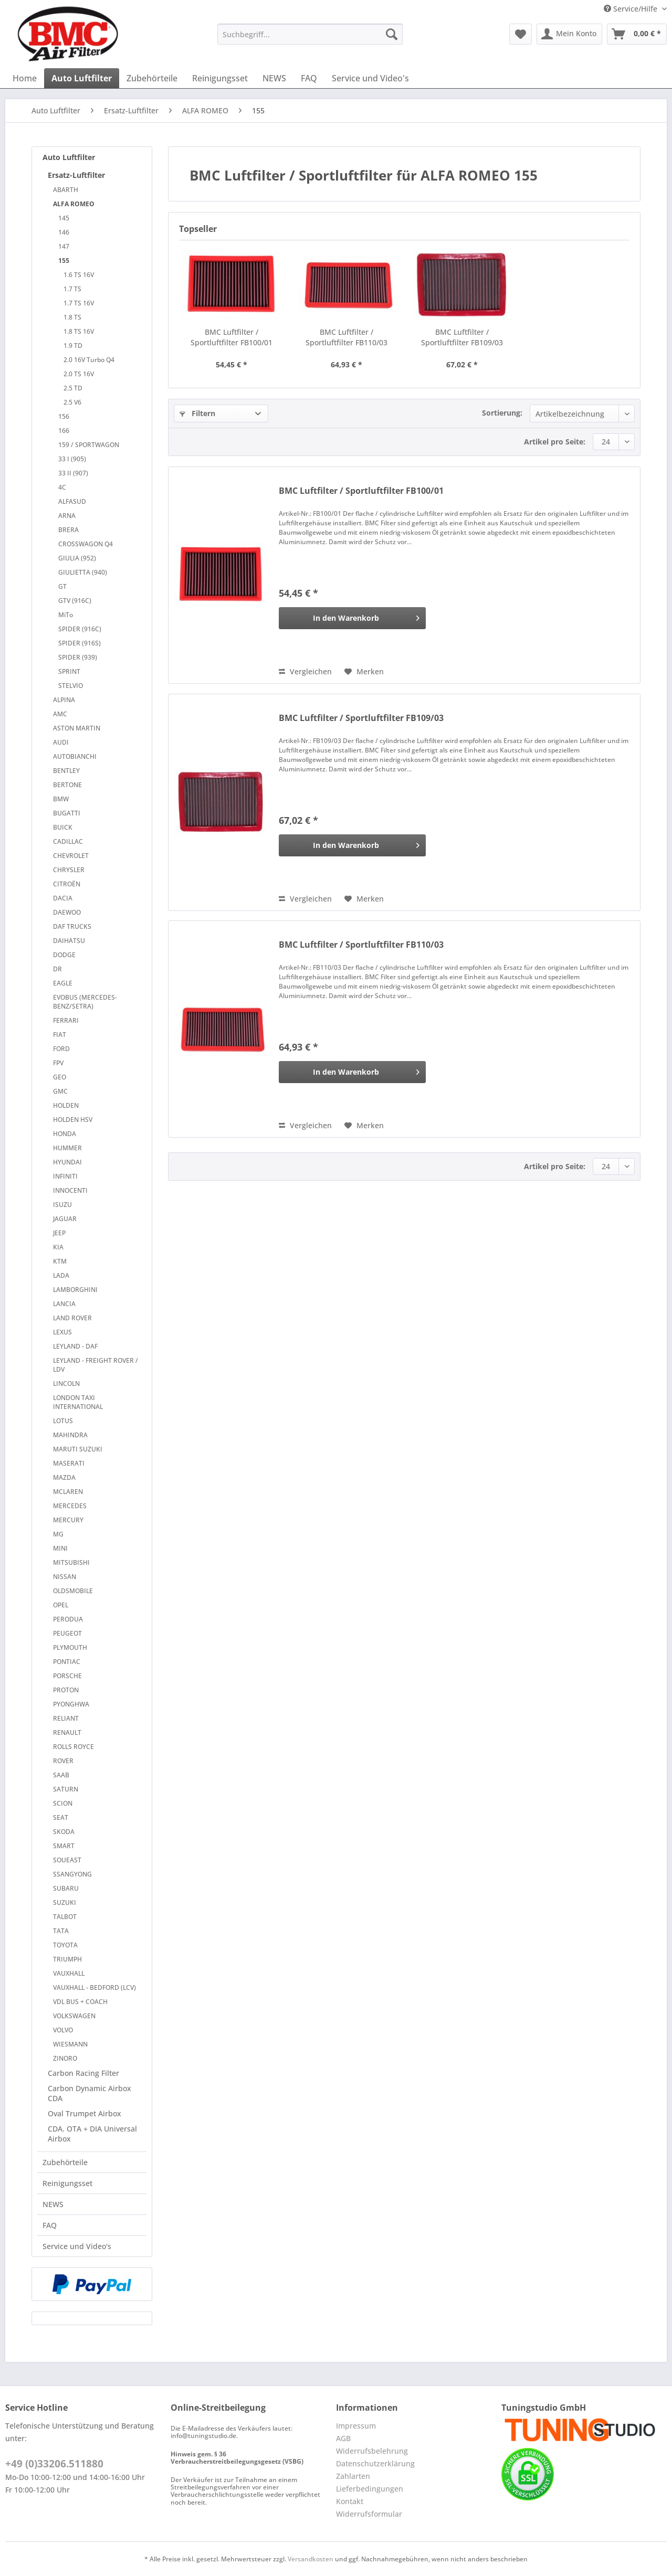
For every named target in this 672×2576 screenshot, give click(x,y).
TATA (61, 1930)
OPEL (60, 1604)
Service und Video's (77, 2246)
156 (63, 416)
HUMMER (67, 1147)
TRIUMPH (67, 1959)
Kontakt (349, 2501)
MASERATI (69, 1463)
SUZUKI (64, 1902)
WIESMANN (70, 2044)
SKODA (64, 1831)
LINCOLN (66, 1383)
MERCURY (68, 1519)
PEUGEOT (67, 1633)
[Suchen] (392, 34)
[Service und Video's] (370, 78)
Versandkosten (310, 2558)
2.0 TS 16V (79, 373)
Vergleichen (305, 671)
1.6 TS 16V (79, 274)
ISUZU (62, 1204)
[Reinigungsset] (220, 78)
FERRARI (66, 1020)
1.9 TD (73, 345)
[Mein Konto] (569, 34)
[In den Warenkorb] (352, 618)
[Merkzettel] (520, 34)
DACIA (62, 898)
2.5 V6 (72, 402)
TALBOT (65, 1916)
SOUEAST (67, 1860)
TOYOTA (65, 1945)
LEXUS (62, 1332)
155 (63, 260)
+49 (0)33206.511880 (54, 2464)
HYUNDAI (67, 1162)
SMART (64, 1845)
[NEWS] (274, 78)
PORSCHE (67, 1675)
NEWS (53, 2204)
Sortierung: (502, 413)
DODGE (64, 954)
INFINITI (65, 1176)
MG (58, 1534)
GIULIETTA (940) (82, 572)
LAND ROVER (72, 1317)
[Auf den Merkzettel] (364, 671)
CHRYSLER (69, 869)
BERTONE (67, 784)
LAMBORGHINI (75, 1289)
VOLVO (63, 2030)
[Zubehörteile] (152, 78)
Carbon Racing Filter (83, 2073)
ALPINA (64, 699)
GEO (59, 1077)
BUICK (62, 827)
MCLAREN (68, 1491)
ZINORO (65, 2058)
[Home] (24, 78)
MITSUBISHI (71, 1562)
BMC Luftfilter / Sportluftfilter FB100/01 (231, 337)
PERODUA (68, 1619)
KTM (60, 1261)
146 (63, 232)
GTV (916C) (74, 600)
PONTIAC (66, 1661)
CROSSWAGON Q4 (85, 543)
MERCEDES (70, 1505)
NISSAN (64, 1576)
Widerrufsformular (369, 2514)
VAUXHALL (69, 1973)
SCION (62, 1803)
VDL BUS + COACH (80, 2001)
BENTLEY (66, 770)
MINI (60, 1548)
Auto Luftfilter (69, 157)
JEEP (59, 1232)
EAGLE (62, 983)
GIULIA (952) (77, 558)
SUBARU (66, 1888)
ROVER (63, 1760)
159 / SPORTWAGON (88, 444)
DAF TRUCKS (72, 926)
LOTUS (63, 1420)
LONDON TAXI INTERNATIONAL (78, 1402)
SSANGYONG (72, 1874)
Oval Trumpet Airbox (84, 2113)
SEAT (60, 1817)
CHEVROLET (71, 855)
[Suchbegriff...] (310, 34)
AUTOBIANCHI (75, 756)
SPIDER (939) (77, 657)
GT (62, 586)
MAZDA (64, 1477)
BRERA (68, 529)
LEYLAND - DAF (75, 1346)
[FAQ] (308, 78)
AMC (60, 713)
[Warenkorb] (637, 34)
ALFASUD (72, 501)
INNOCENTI (70, 1190)
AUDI (61, 742)
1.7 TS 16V (79, 303)
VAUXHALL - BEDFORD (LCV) (94, 1987)
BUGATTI (66, 813)
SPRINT (69, 671)
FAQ (50, 2225)
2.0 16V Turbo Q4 (89, 359)
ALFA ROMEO (73, 203)
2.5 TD (73, 388)
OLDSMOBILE (73, 1590)
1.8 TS (72, 317)
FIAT (59, 1034)
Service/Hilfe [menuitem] (631, 9)
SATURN (65, 1789)
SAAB (61, 1775)
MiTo (65, 614)
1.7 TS (72, 288)
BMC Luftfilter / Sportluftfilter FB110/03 (346, 337)
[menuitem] (310, 39)
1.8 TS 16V (79, 331)
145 (63, 218)
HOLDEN (66, 1105)
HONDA (64, 1133)
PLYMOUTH (70, 1647)
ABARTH (65, 189)
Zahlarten (353, 2476)
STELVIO (70, 685)
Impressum (356, 2426)
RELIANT (66, 1718)
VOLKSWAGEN (74, 2015)
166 (63, 430)
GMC (60, 1091)
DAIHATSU (69, 940)
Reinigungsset (67, 2183)
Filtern (197, 413)
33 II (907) (73, 473)
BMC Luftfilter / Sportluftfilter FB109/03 (462, 337)
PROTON (66, 1689)
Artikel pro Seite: (554, 442)
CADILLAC (68, 841)
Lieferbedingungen (369, 2489)
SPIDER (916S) (79, 643)
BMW (61, 798)
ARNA (67, 515)
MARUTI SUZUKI (77, 1449)
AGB (343, 2438)
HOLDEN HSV (72, 1119)
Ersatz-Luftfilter (76, 175)
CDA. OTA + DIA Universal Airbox (92, 2134)
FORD (61, 1048)
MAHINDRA (70, 1434)
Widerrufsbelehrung (372, 2451)
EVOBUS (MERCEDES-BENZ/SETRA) (85, 1002)
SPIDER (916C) (79, 628)
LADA (61, 1275)
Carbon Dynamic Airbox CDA (89, 2093)
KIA (58, 1247)
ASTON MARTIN (76, 728)
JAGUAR (65, 1218)
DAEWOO (67, 912)
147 (63, 246)
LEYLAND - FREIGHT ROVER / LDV (95, 1365)
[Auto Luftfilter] (81, 78)
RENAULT (67, 1732)
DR (57, 968)
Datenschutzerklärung (375, 2463)
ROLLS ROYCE (73, 1746)
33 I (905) (72, 458)
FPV (58, 1062)
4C (62, 487)
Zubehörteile (65, 2162)
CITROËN (66, 883)
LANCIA (64, 1303)
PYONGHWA (71, 1704)
